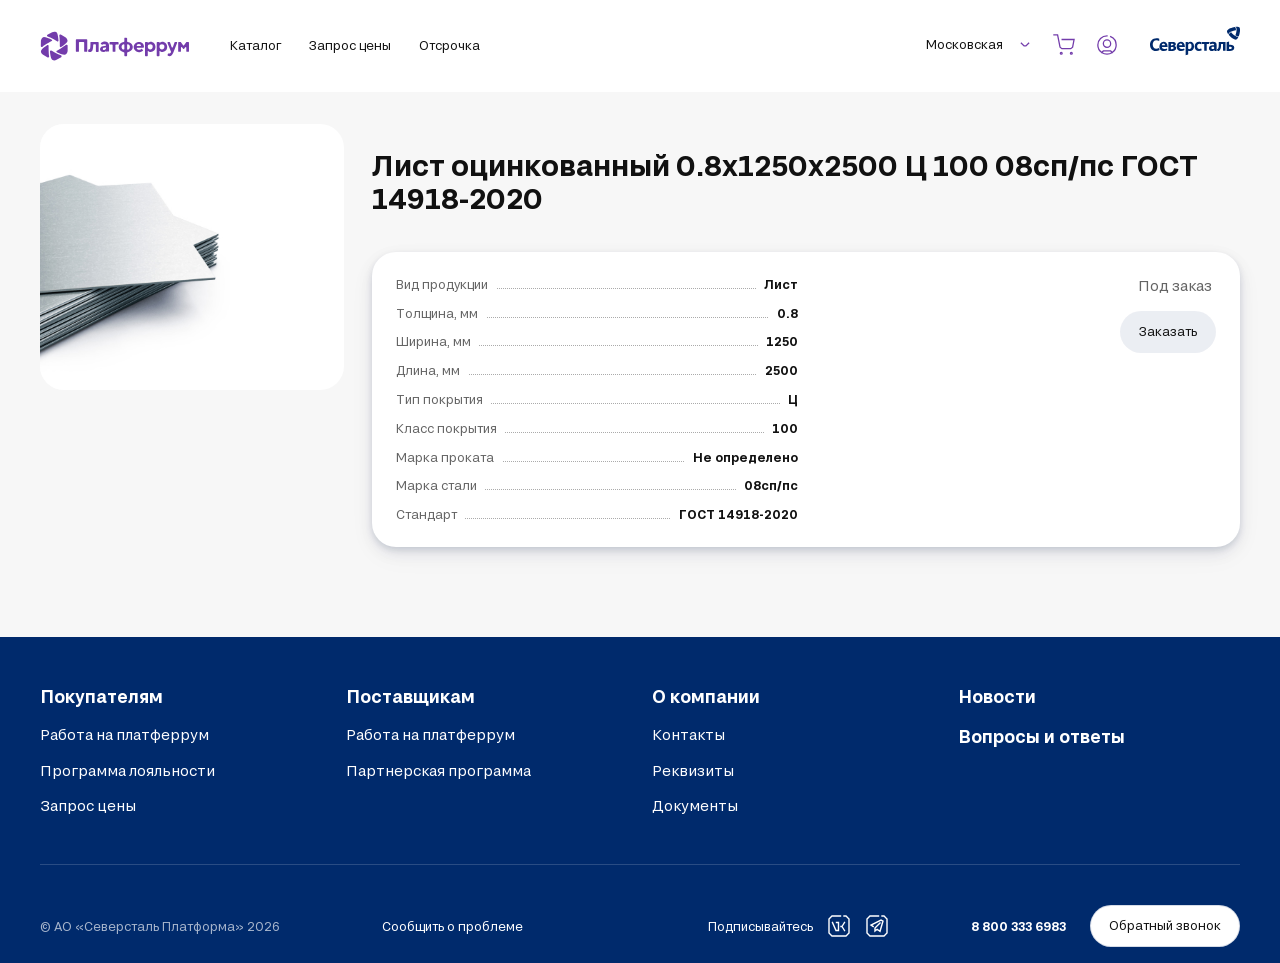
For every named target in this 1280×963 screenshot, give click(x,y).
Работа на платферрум (124, 734)
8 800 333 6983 (1018, 926)
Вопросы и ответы (1041, 736)
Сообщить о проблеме (452, 926)
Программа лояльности (127, 770)
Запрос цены (88, 805)
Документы (695, 805)
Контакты (688, 734)
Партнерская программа (438, 770)
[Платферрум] (115, 46)
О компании (706, 696)
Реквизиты (693, 770)
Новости (997, 696)
